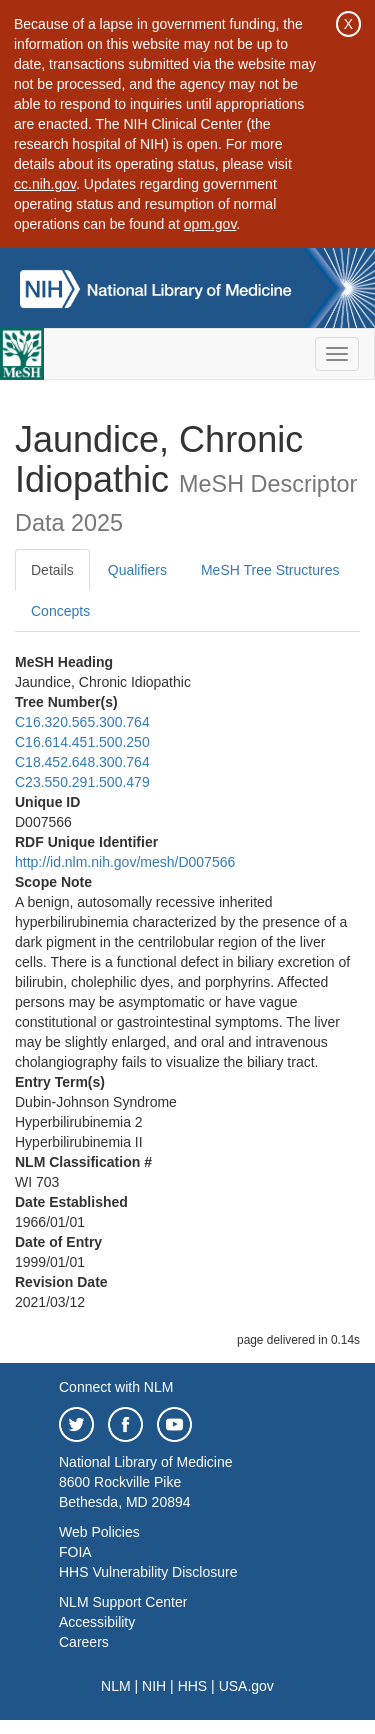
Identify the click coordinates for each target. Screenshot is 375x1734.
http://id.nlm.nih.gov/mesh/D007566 (125, 862)
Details (52, 570)
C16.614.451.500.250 (82, 742)
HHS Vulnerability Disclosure (148, 1572)
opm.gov (210, 224)
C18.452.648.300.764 (82, 762)
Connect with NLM (116, 1387)
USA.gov (246, 1686)
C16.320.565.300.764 (82, 722)
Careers (84, 1642)
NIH (154, 1686)
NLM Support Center (123, 1602)
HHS (193, 1686)
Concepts (60, 611)
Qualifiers (137, 570)
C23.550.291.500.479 (82, 782)
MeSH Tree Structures (270, 570)
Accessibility (97, 1622)
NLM (116, 1686)
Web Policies (99, 1532)
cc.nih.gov (45, 184)
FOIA (75, 1552)
